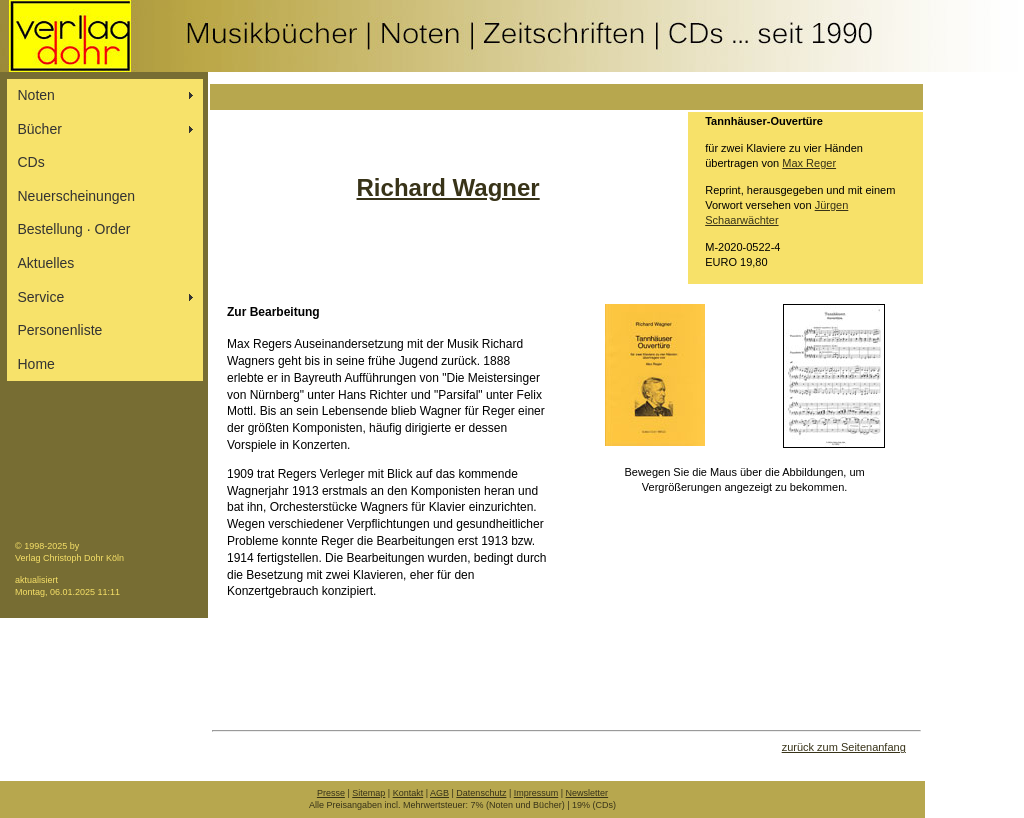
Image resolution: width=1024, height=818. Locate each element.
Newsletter (587, 793)
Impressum (536, 793)
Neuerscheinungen (77, 196)
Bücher (40, 129)
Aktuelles (46, 263)
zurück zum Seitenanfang (844, 747)
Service (41, 297)
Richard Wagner (448, 187)
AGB (439, 793)
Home (36, 364)
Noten (36, 95)
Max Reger (809, 163)
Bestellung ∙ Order (74, 229)
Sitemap (368, 793)
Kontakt (408, 793)
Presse (331, 793)
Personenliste (60, 330)
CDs (31, 162)
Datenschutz (481, 793)
